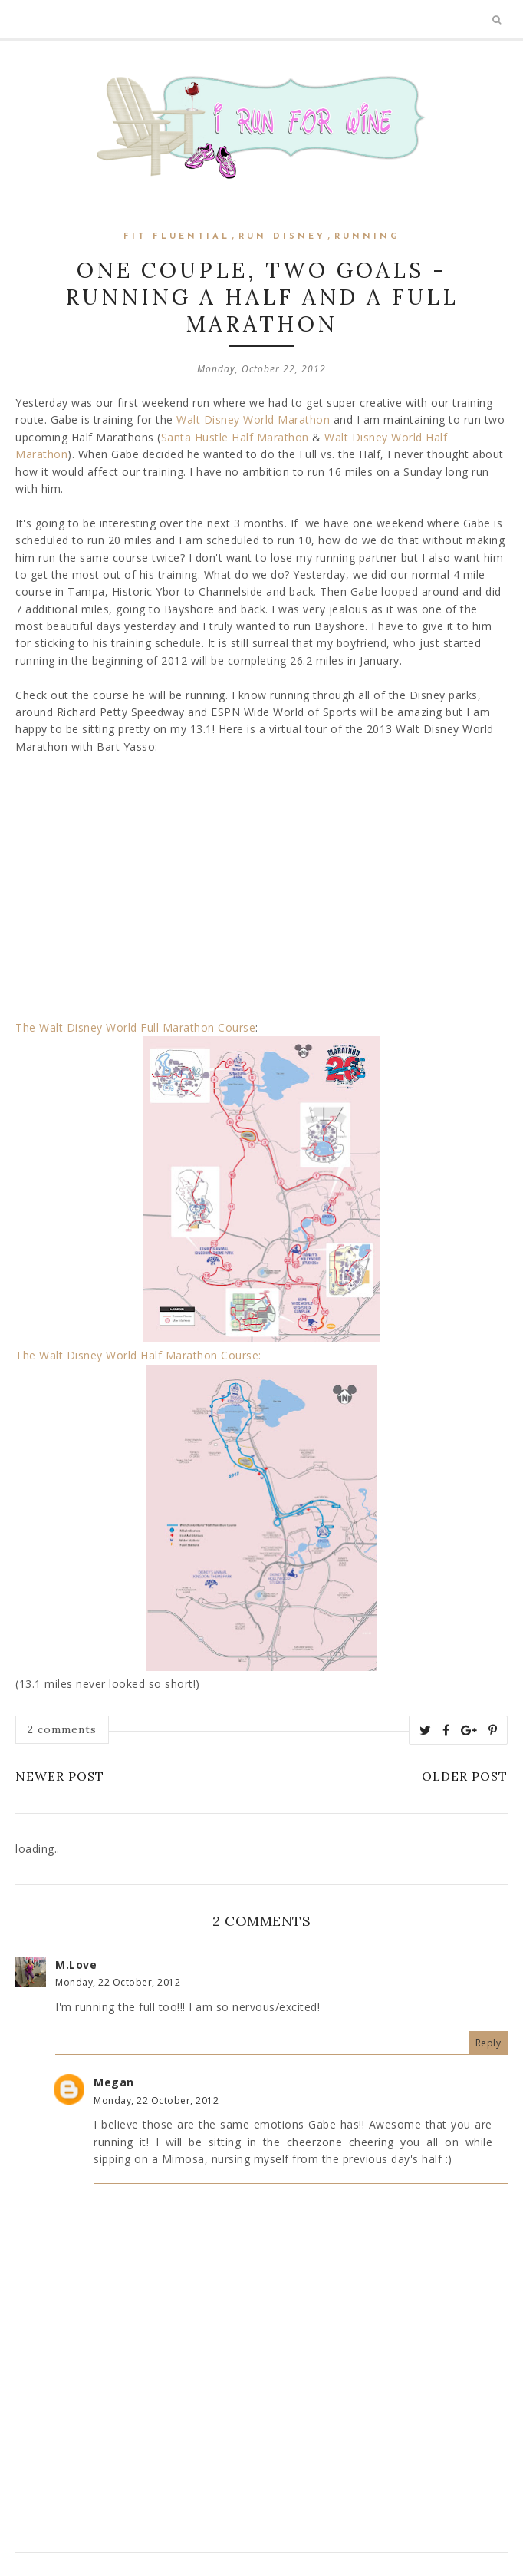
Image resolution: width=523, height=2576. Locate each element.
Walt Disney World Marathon (253, 419)
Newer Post (59, 1776)
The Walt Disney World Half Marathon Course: (138, 1355)
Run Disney (282, 237)
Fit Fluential (176, 237)
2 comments (62, 1729)
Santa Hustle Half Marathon (235, 437)
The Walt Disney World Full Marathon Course (135, 1027)
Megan (114, 2082)
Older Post (465, 1776)
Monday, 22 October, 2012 (117, 1982)
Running (367, 237)
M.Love (76, 1964)
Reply (488, 2042)
